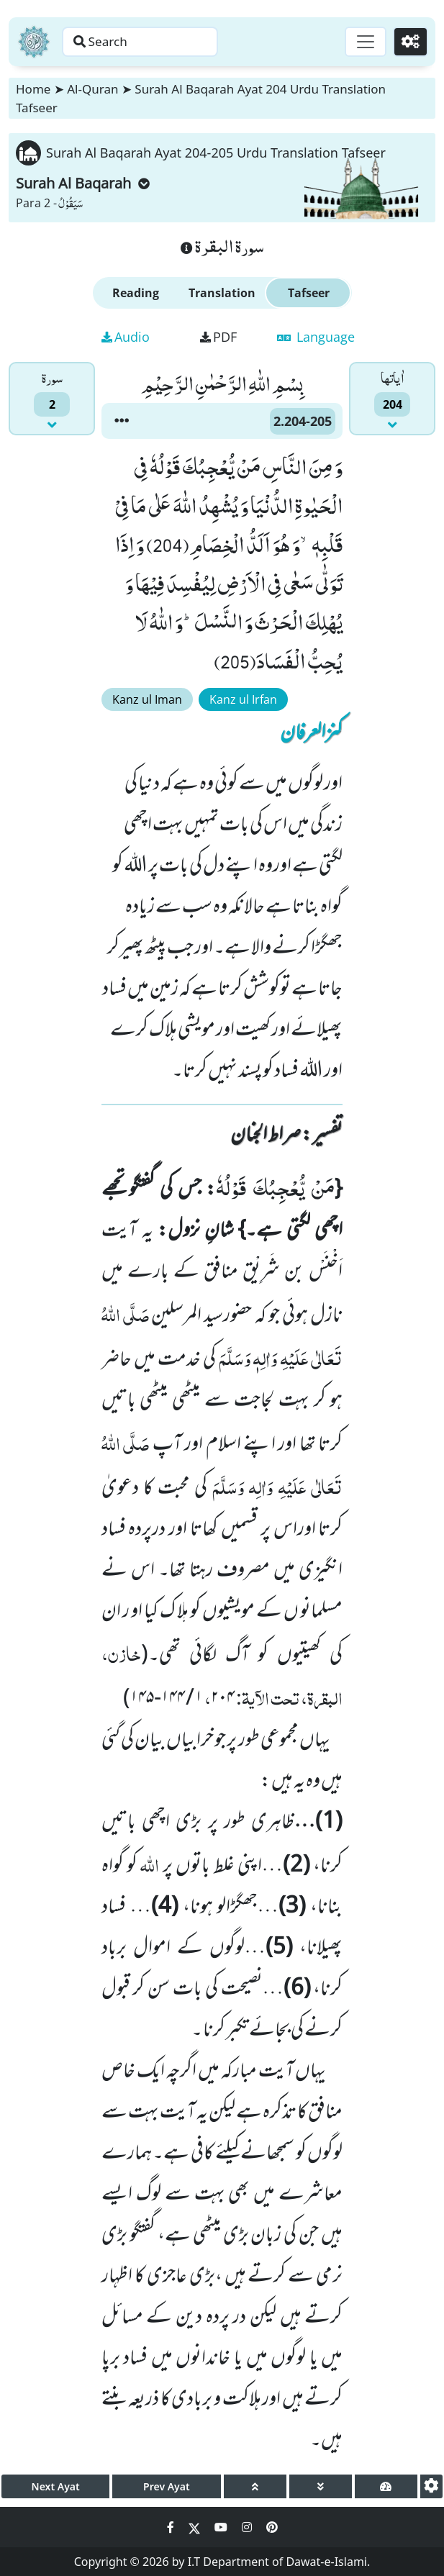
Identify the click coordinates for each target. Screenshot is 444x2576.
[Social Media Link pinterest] (272, 2527)
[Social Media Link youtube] (222, 2527)
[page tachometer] (386, 2486)
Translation (222, 293)
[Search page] (153, 41)
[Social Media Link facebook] (172, 2527)
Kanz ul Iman (147, 699)
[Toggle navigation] (362, 42)
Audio (125, 336)
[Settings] (409, 42)
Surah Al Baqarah (83, 183)
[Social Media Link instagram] (248, 2527)
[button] (121, 421)
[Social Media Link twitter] (196, 2527)
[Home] (34, 42)
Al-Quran (92, 89)
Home (33, 89)
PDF (218, 336)
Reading (135, 293)
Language (316, 336)
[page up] (255, 2486)
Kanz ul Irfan (243, 699)
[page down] (320, 2486)
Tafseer (309, 293)
